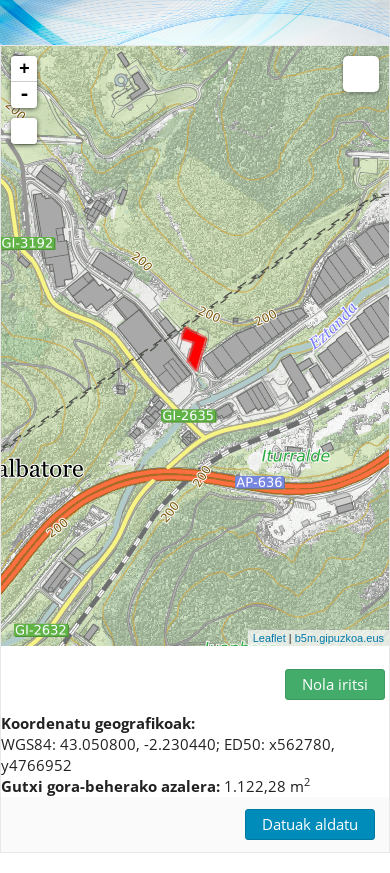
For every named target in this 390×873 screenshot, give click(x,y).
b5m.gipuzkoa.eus (339, 638)
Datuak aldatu (310, 824)
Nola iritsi (335, 684)
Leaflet (269, 638)
